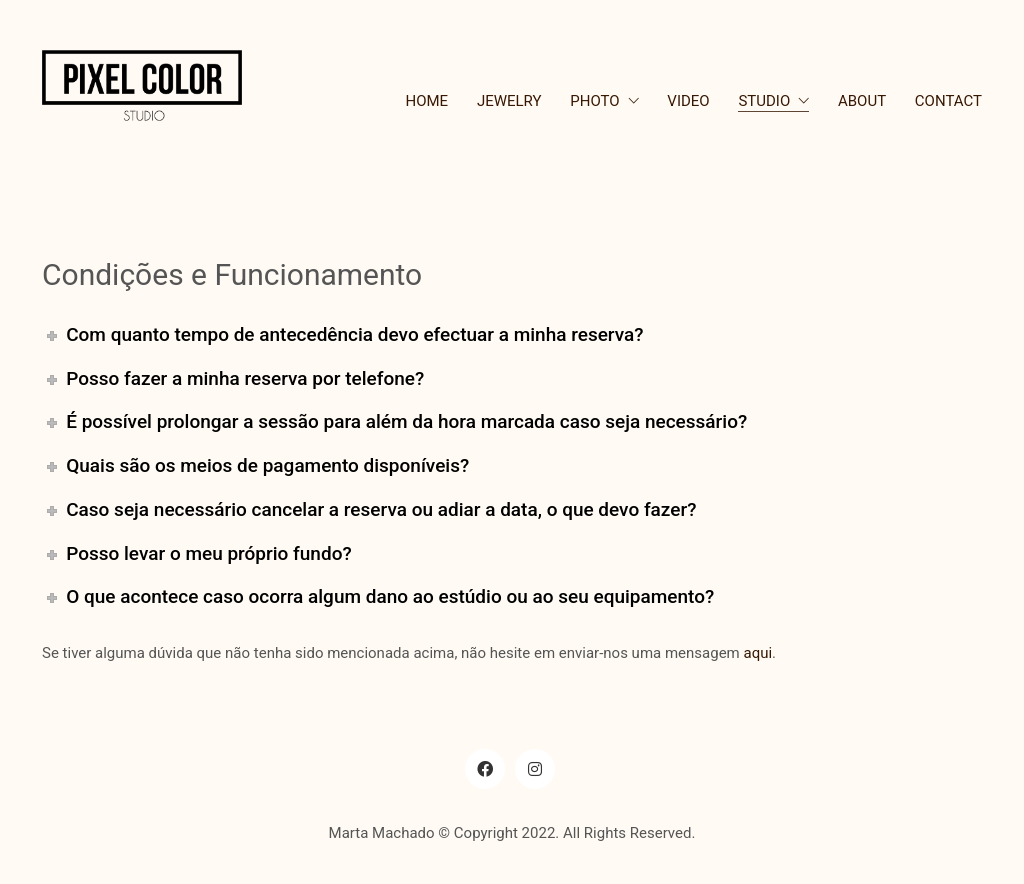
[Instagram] (535, 769)
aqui (757, 653)
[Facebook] (485, 769)
